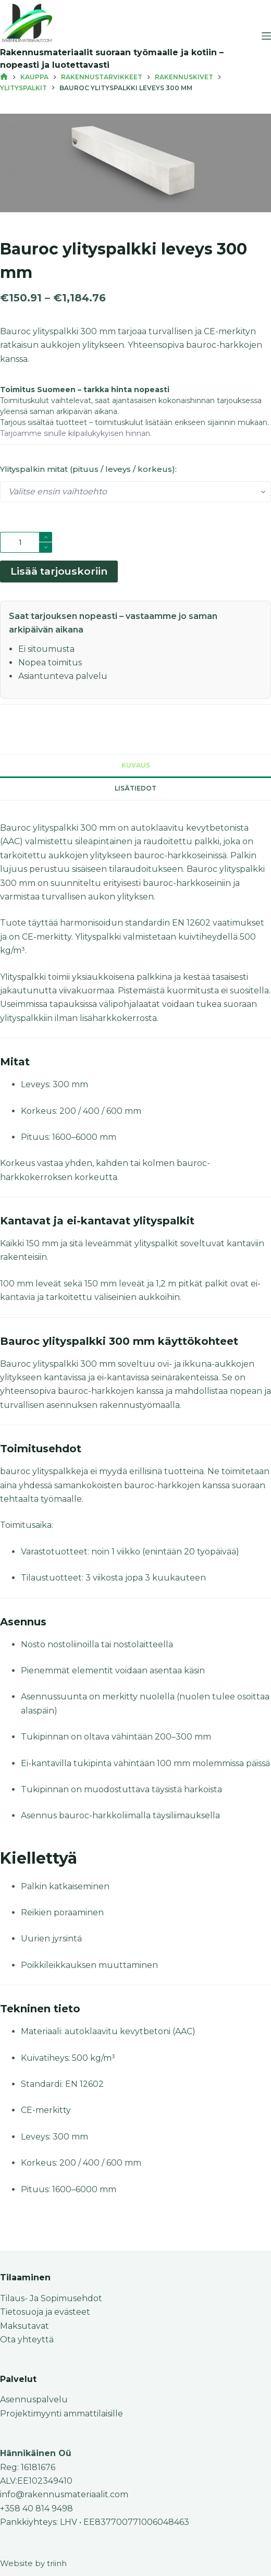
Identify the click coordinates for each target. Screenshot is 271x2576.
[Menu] (266, 36)
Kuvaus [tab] (135, 765)
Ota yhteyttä (27, 2339)
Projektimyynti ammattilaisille (61, 2414)
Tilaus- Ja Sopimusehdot (51, 2298)
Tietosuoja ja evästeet (45, 2312)
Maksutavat (24, 2326)
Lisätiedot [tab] (135, 788)
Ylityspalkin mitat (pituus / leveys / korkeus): (88, 469)
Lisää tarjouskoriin (58, 571)
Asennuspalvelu (34, 2399)
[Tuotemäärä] (26, 542)
